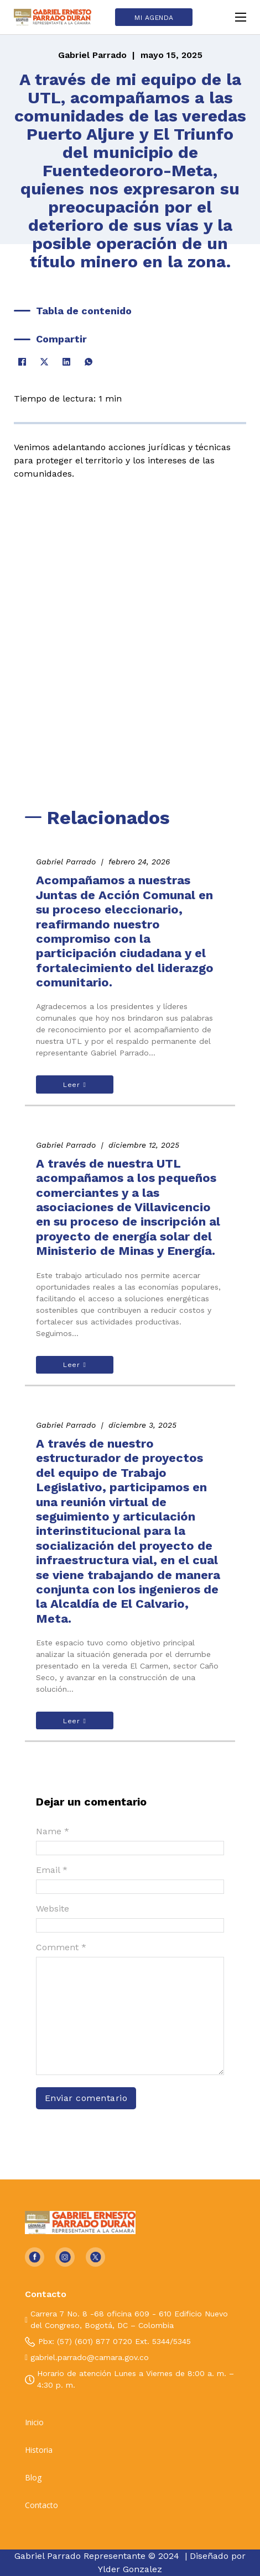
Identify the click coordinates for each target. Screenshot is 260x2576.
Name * (52, 1831)
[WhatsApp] (88, 361)
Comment (61, 1947)
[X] (44, 361)
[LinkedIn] (66, 361)
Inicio (34, 2422)
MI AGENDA (154, 18)
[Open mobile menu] (240, 17)
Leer (74, 1085)
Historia (39, 2450)
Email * (51, 1870)
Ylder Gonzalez (130, 2569)
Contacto (41, 2505)
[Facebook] (22, 361)
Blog (33, 2478)
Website (52, 1908)
